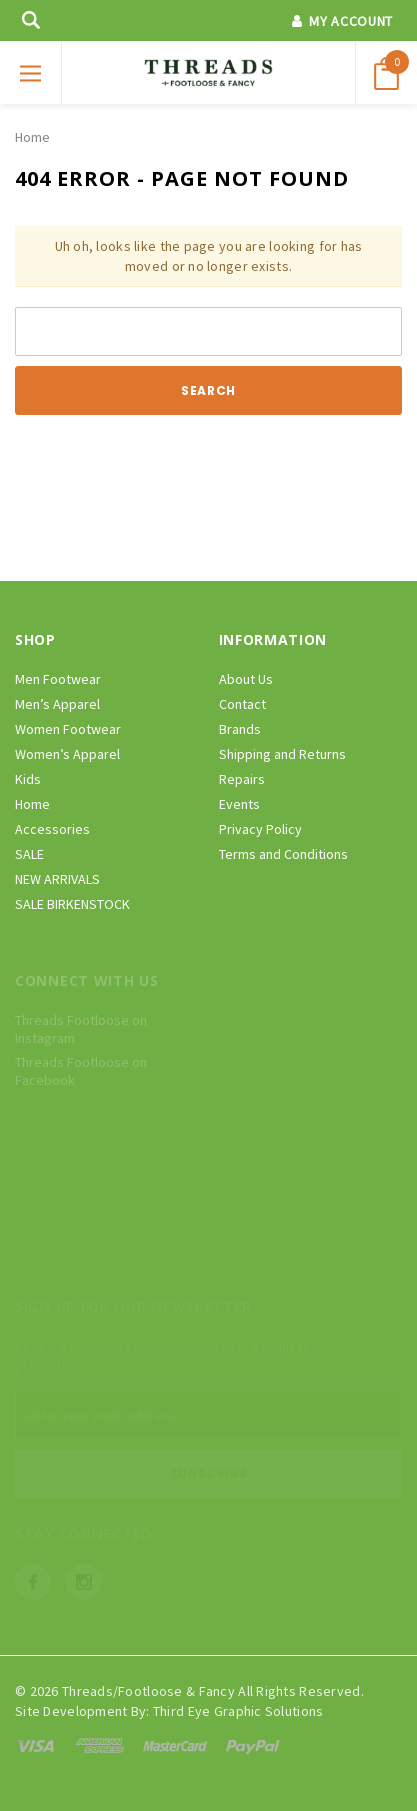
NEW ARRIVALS (57, 879)
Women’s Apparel (67, 754)
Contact (242, 704)
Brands (240, 729)
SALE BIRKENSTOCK (72, 904)
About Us (246, 679)
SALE (29, 854)
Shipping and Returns (282, 754)
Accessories (52, 829)
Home (32, 137)
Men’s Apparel (57, 704)
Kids (28, 779)
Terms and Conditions (283, 854)
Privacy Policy (260, 829)
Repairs (242, 779)
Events (239, 804)
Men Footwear (58, 679)
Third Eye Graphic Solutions (238, 1711)
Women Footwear (68, 729)
